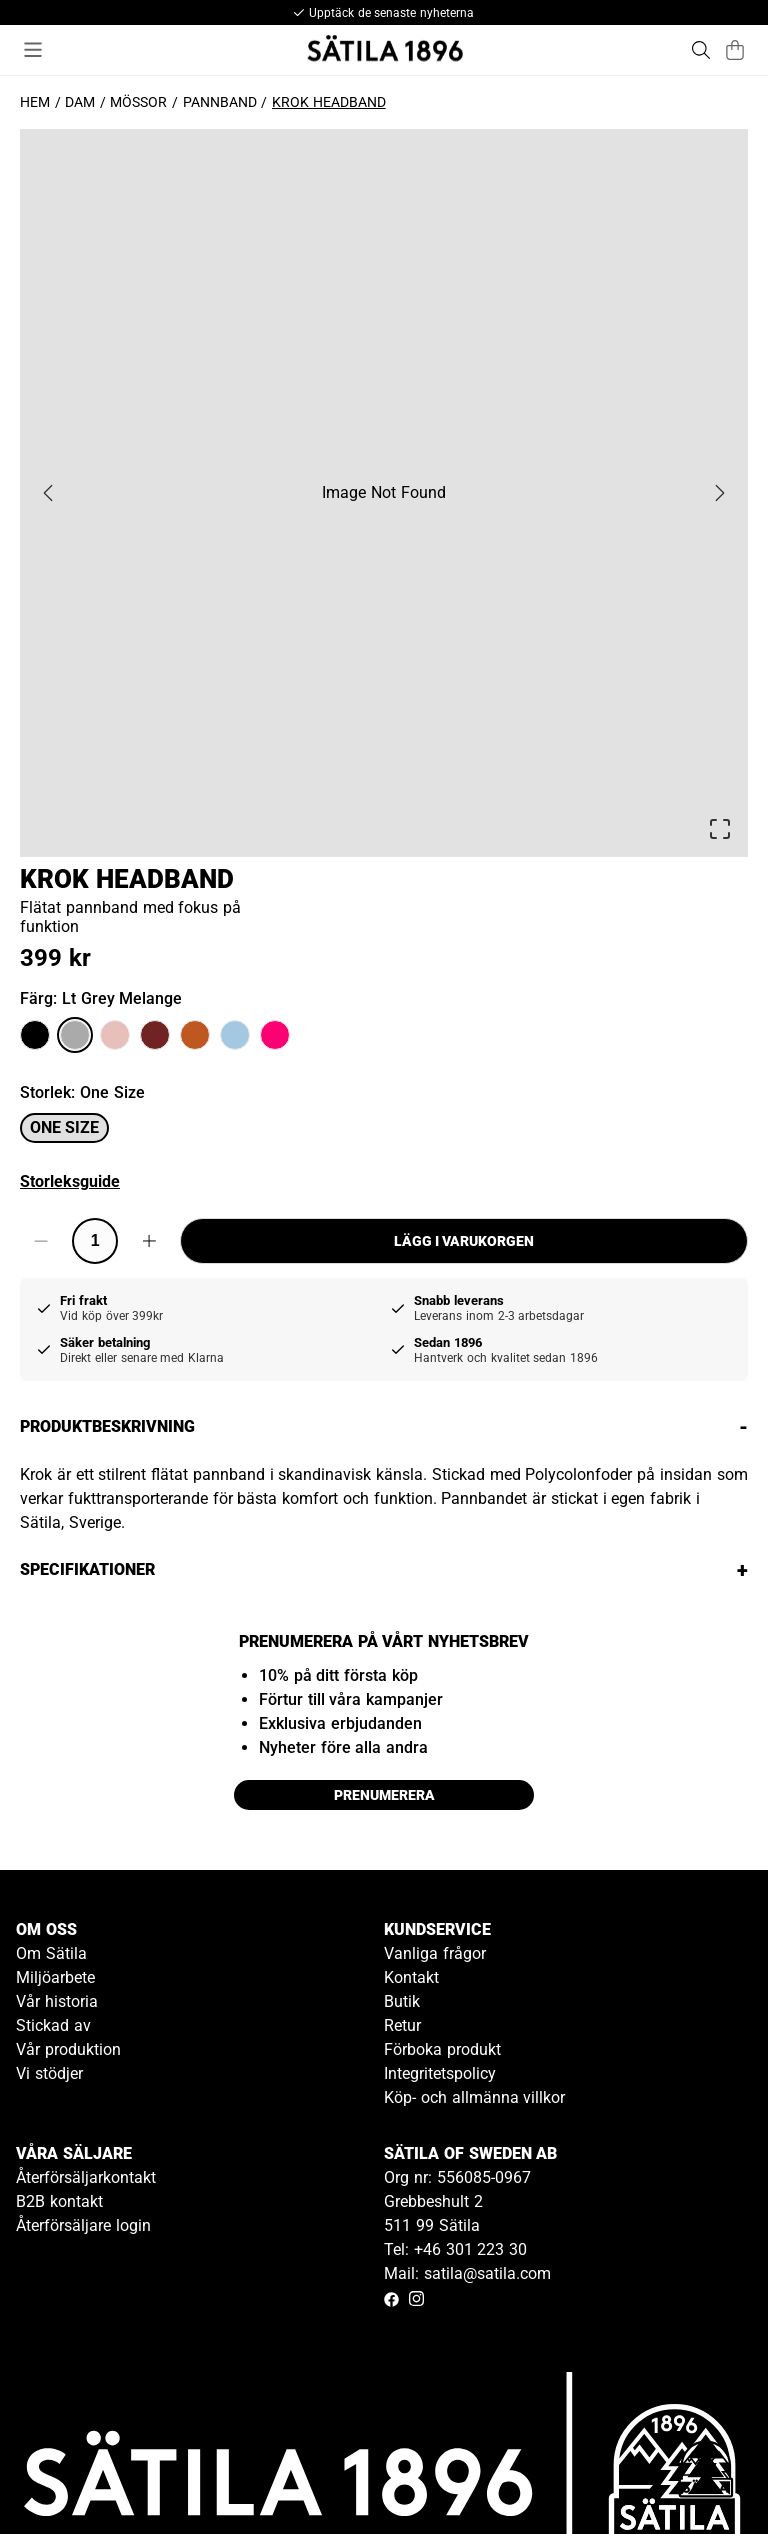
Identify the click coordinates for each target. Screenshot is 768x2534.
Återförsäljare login (83, 2225)
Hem (35, 102)
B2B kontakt (59, 2201)
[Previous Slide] (48, 493)
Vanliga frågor (435, 1953)
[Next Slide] (720, 493)
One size (64, 1127)
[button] (384, 493)
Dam (80, 102)
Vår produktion (68, 2049)
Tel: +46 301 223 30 (455, 2249)
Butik (402, 2001)
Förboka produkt (442, 2049)
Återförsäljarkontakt (86, 2177)
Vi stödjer (49, 2073)
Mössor (138, 102)
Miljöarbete (55, 1977)
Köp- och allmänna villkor (474, 2097)
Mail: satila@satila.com (467, 2273)
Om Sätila (51, 1953)
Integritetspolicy (440, 2073)
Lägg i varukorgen (464, 1241)
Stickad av (53, 2025)
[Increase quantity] (149, 1241)
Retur (402, 2025)
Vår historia (57, 2001)
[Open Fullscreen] (720, 829)
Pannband (220, 102)
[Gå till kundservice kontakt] (706, 2472)
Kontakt (411, 1977)
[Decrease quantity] (41, 1241)
